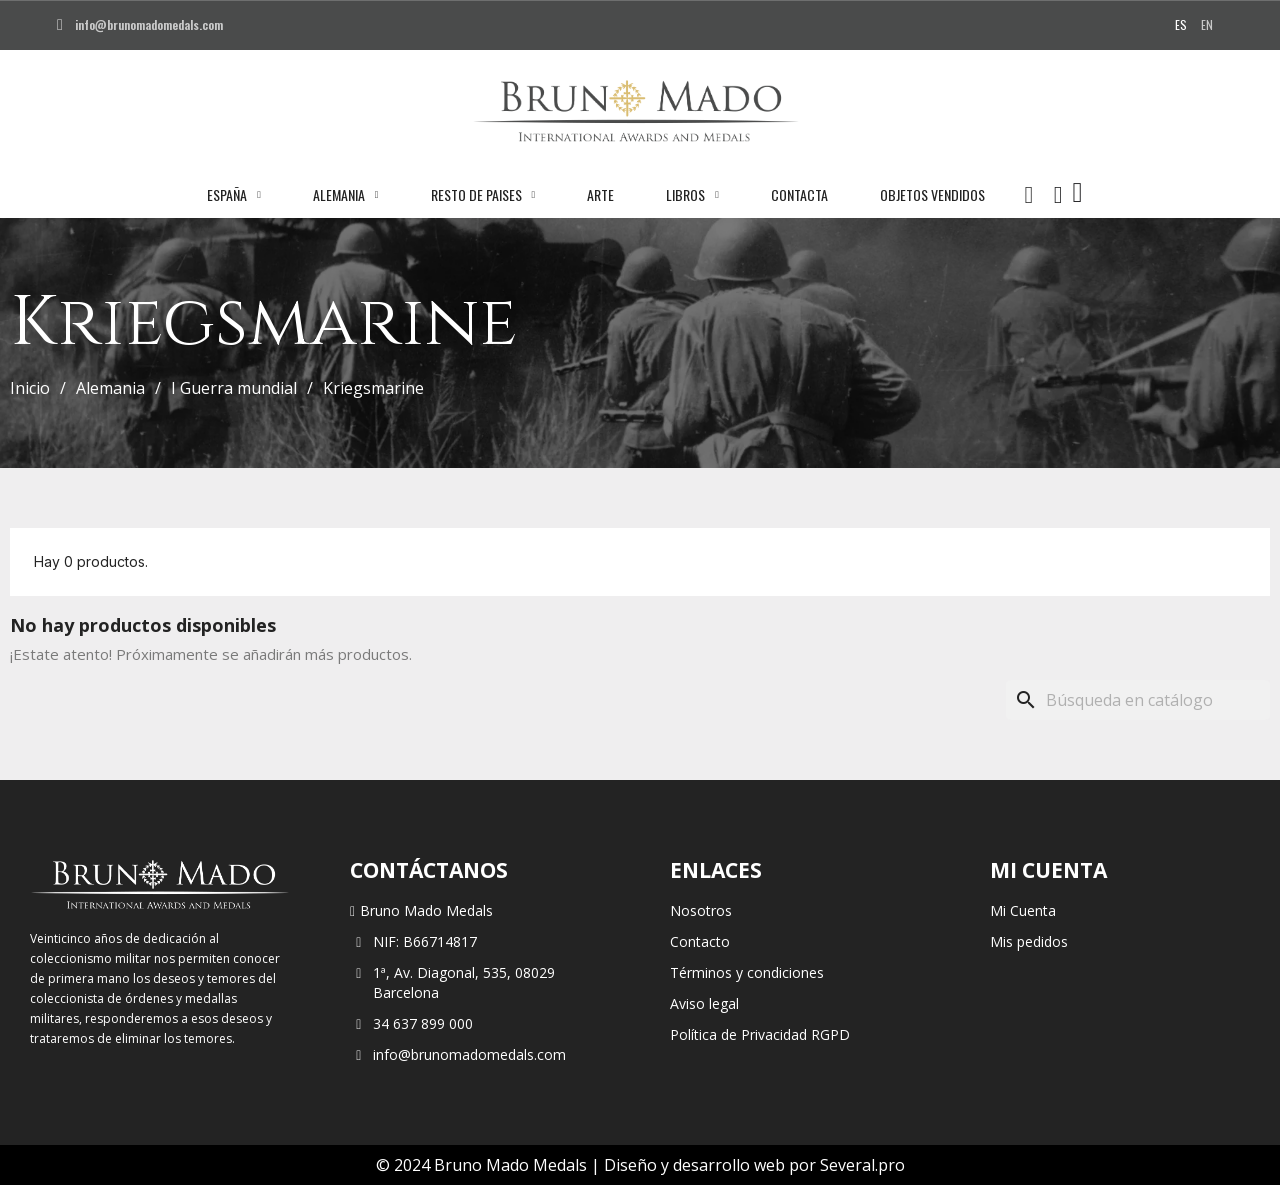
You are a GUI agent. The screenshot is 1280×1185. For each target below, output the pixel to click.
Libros (692, 195)
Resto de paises (483, 195)
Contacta (799, 194)
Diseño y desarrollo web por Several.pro (754, 1165)
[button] (1029, 195)
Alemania (346, 195)
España (234, 195)
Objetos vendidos (932, 194)
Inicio (30, 388)
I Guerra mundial (234, 388)
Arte (600, 194)
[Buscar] (1138, 700)
